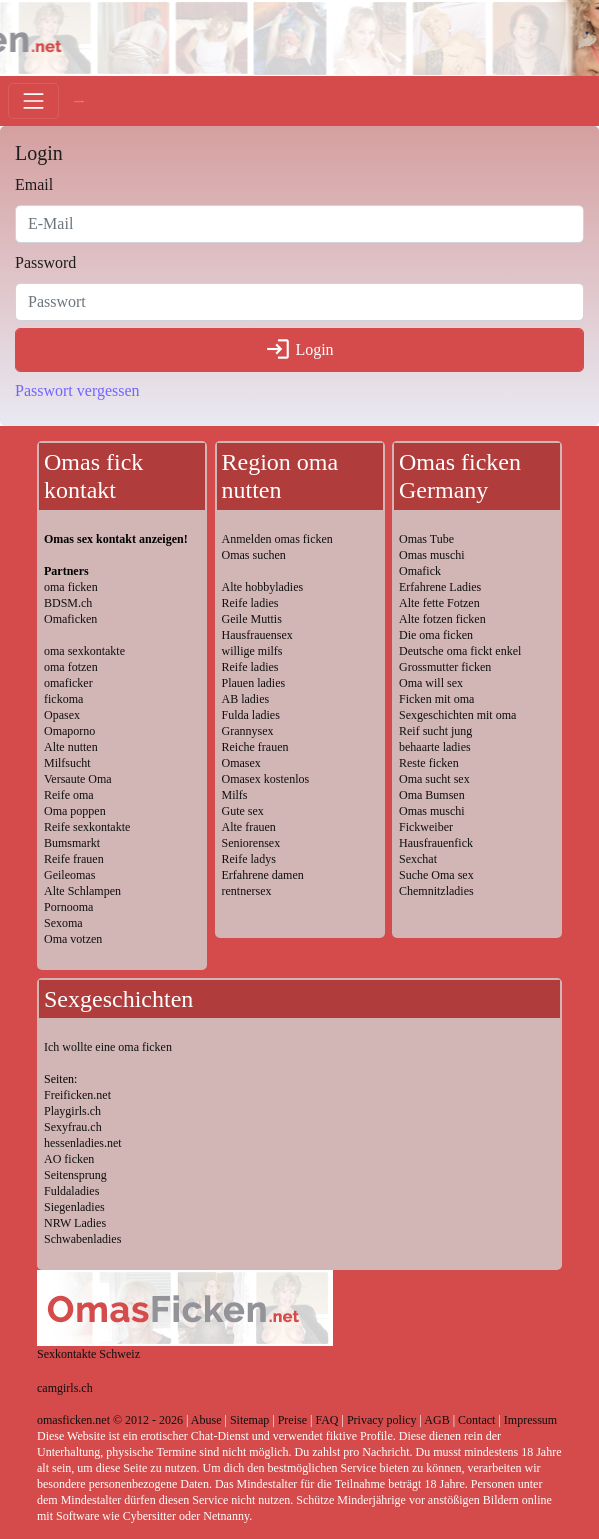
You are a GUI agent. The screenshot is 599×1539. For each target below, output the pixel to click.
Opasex (62, 715)
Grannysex (248, 731)
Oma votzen (73, 939)
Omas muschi (432, 555)
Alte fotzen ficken (442, 619)
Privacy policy (382, 1420)
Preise (292, 1420)
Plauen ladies (254, 683)
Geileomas (69, 875)
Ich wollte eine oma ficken (108, 1047)
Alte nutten (71, 747)
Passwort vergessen (77, 390)
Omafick (420, 571)
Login (299, 349)
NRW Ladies (75, 1223)
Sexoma (63, 923)
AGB (436, 1420)
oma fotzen (71, 667)
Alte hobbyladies (263, 587)
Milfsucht (67, 763)
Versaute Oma (78, 779)
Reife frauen (74, 859)
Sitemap (249, 1420)
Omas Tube (426, 539)
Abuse (206, 1420)
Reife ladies (250, 603)
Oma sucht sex (434, 779)
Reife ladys (249, 859)
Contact (476, 1420)
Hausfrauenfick (436, 843)
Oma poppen (75, 811)
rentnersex (247, 891)
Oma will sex (431, 683)
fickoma (63, 699)
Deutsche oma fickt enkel (460, 651)
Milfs (235, 795)
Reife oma (69, 795)
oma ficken (71, 587)
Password (45, 262)
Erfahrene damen (263, 875)
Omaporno (69, 731)
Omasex (241, 763)
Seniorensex (251, 843)
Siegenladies (74, 1207)
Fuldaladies (71, 1191)
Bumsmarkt (72, 843)
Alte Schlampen (82, 891)
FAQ (326, 1420)
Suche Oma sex (436, 875)
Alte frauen (249, 827)
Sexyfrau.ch (73, 1127)
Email (34, 184)
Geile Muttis (252, 619)
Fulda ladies (251, 715)
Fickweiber (426, 827)
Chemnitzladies (436, 891)
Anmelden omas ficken (277, 539)
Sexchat (418, 859)
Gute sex (243, 811)
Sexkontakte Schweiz (88, 1354)
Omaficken (70, 619)
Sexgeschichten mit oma (457, 715)
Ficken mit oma (436, 699)
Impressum (530, 1420)
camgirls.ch (65, 1388)
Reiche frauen (255, 747)
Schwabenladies (82, 1239)
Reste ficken (429, 763)
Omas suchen (254, 555)
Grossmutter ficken (445, 667)
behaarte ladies (435, 747)
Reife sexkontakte (87, 827)
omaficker (68, 683)
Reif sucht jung (435, 731)
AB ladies (246, 699)
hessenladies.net (83, 1143)
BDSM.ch (68, 603)
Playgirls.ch (72, 1111)
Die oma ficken (436, 635)
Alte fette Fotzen (439, 603)
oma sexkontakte (84, 651)
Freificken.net (77, 1095)
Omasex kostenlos (266, 779)
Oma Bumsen (432, 795)
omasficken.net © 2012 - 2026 (110, 1420)
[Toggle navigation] (33, 100)
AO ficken (69, 1159)
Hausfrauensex (257, 635)
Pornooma (68, 907)
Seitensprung (75, 1175)
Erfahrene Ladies (440, 587)
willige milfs (252, 651)
